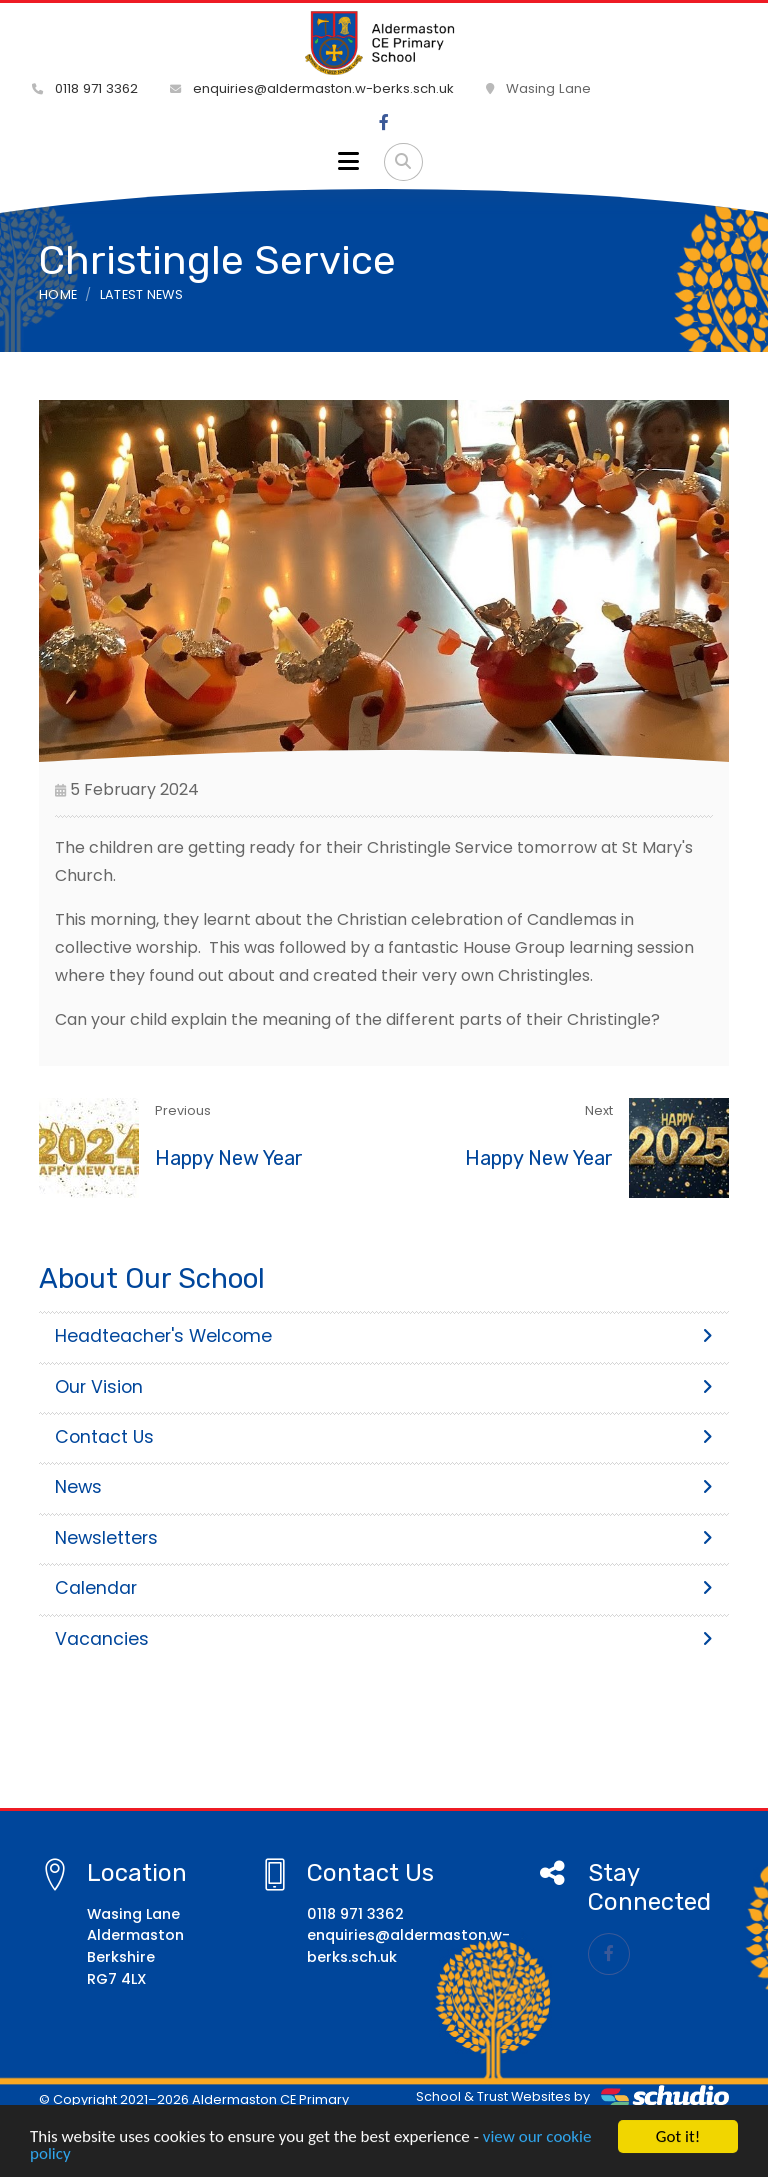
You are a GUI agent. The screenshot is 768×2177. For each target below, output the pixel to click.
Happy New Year (229, 1158)
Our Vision (384, 1387)
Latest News (142, 294)
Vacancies (384, 1639)
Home (58, 294)
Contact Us (384, 1437)
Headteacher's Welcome (384, 1336)
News (384, 1487)
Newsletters (384, 1538)
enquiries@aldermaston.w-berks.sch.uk (312, 88)
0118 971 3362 (85, 88)
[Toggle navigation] (348, 162)
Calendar (384, 1588)
